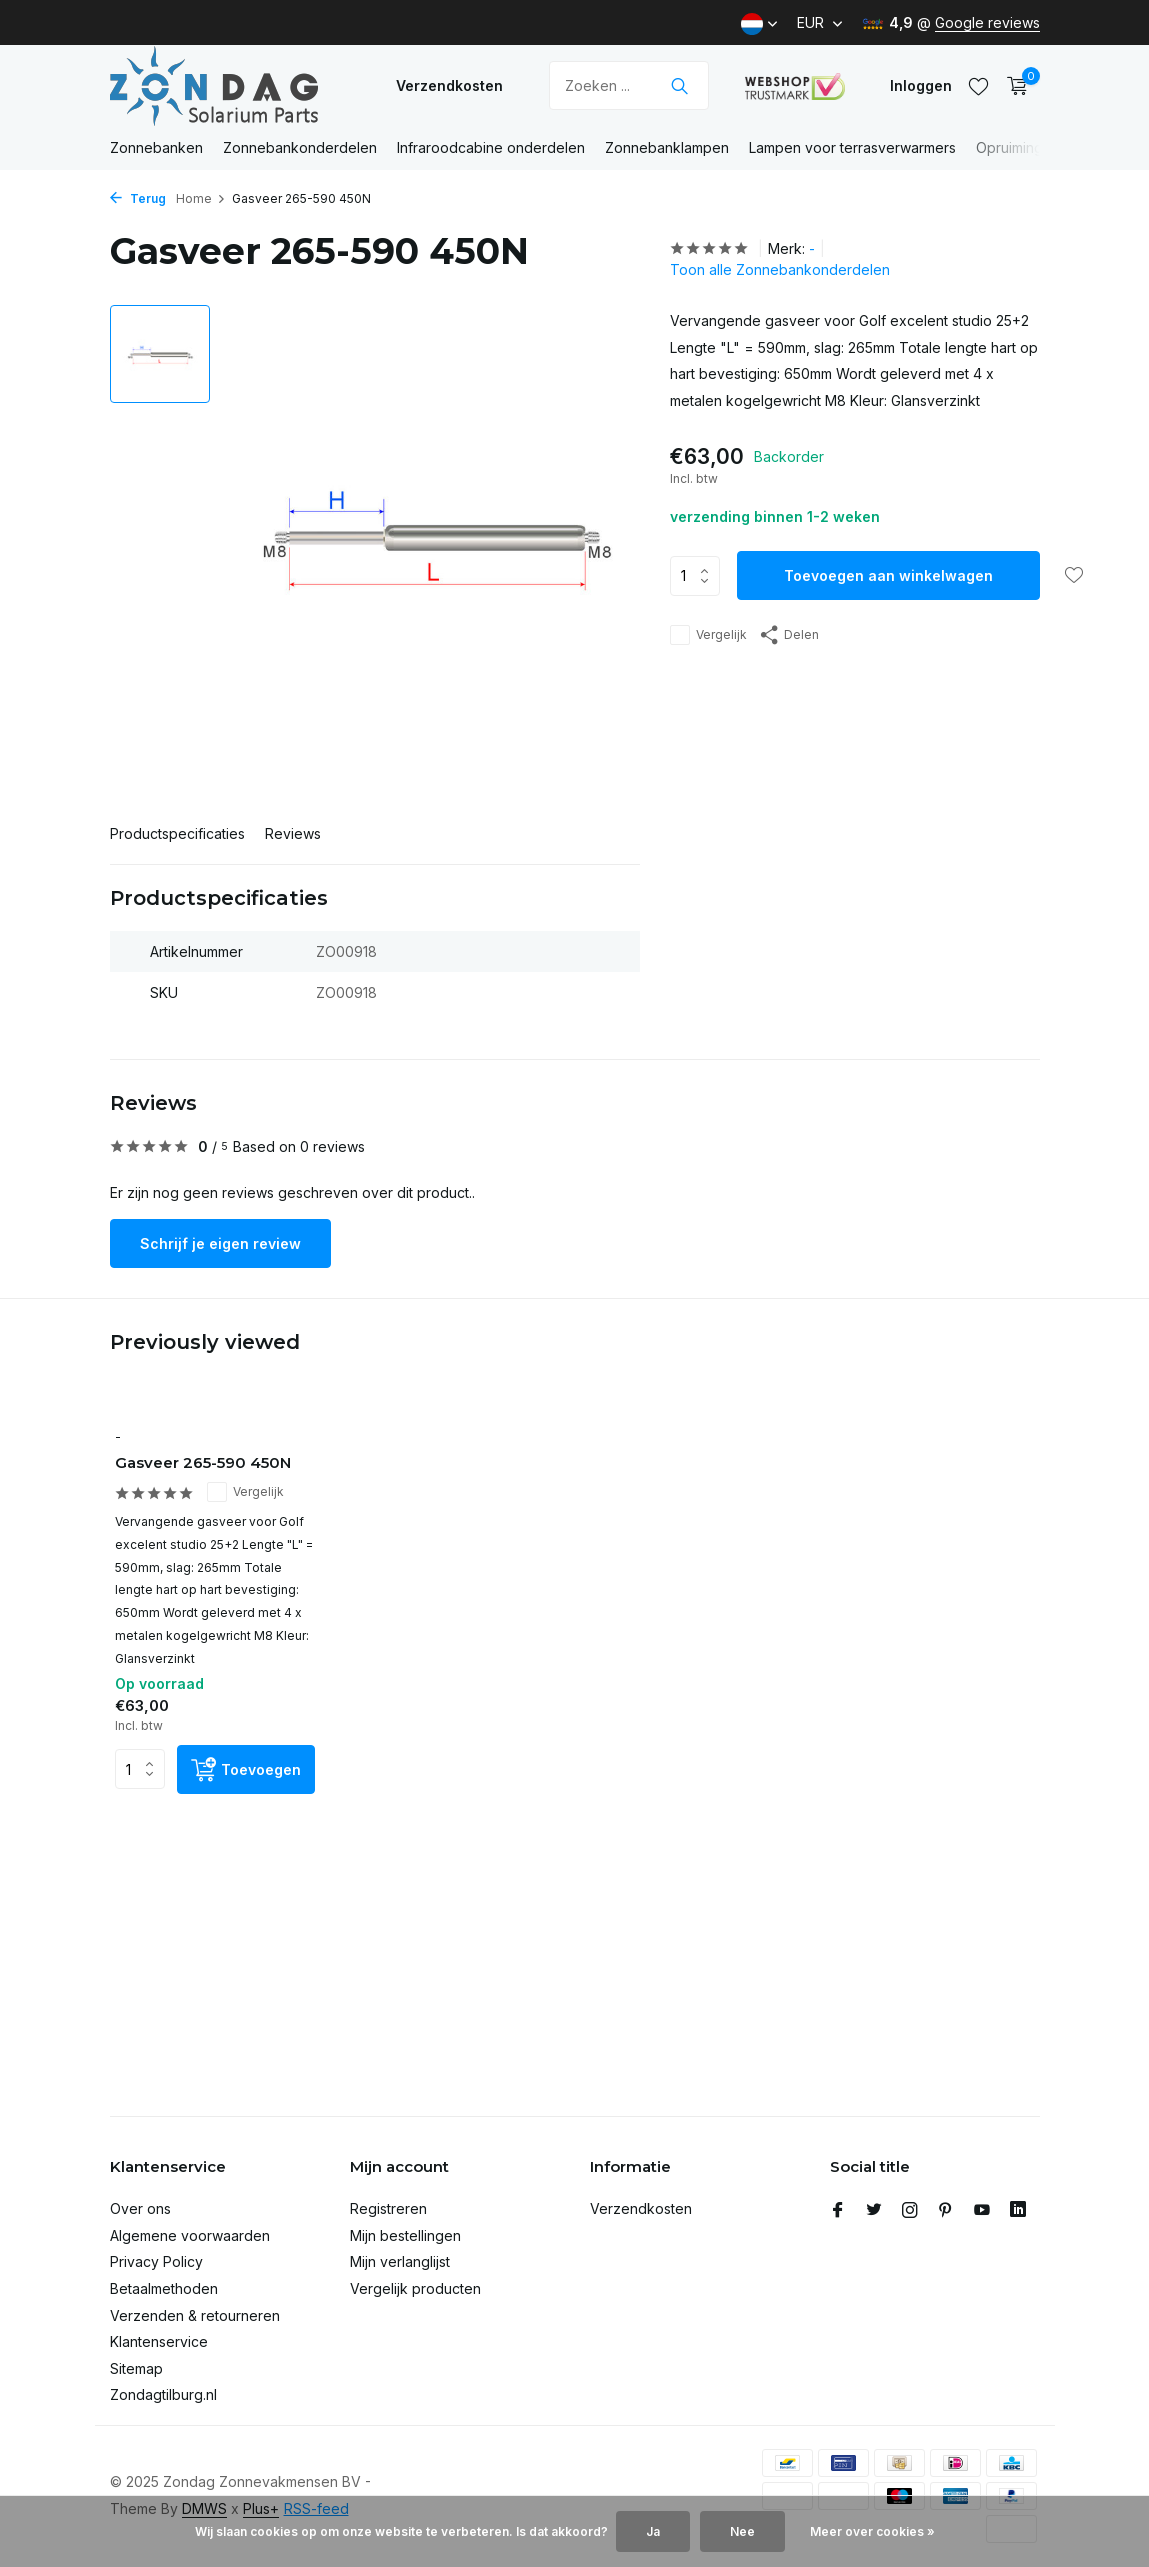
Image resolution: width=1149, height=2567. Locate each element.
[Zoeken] (629, 85)
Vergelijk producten (415, 2288)
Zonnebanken (156, 147)
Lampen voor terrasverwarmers (852, 147)
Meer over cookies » (872, 2531)
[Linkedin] (1018, 2211)
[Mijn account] (921, 85)
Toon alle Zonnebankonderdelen (780, 269)
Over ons (140, 2208)
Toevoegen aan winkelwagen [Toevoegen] (888, 575)
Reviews (293, 833)
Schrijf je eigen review (220, 1243)
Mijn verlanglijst (400, 2261)
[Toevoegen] (246, 1769)
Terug (138, 198)
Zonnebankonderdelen (300, 147)
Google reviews (987, 22)
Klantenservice (159, 2341)
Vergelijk (708, 635)
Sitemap (136, 2368)
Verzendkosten (449, 85)
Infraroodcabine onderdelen (491, 147)
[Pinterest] (946, 2211)
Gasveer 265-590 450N (203, 1462)
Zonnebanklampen (667, 147)
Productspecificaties (177, 833)
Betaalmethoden (164, 2288)
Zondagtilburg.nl (163, 2394)
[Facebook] (838, 2211)
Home (201, 198)
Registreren (388, 2208)
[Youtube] (982, 2211)
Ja (653, 2531)
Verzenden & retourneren (195, 2315)
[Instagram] (910, 2211)
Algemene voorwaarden (190, 2235)
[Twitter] (874, 2211)
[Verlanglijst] (978, 86)
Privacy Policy (156, 2261)
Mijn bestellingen (405, 2235)
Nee (742, 2531)
